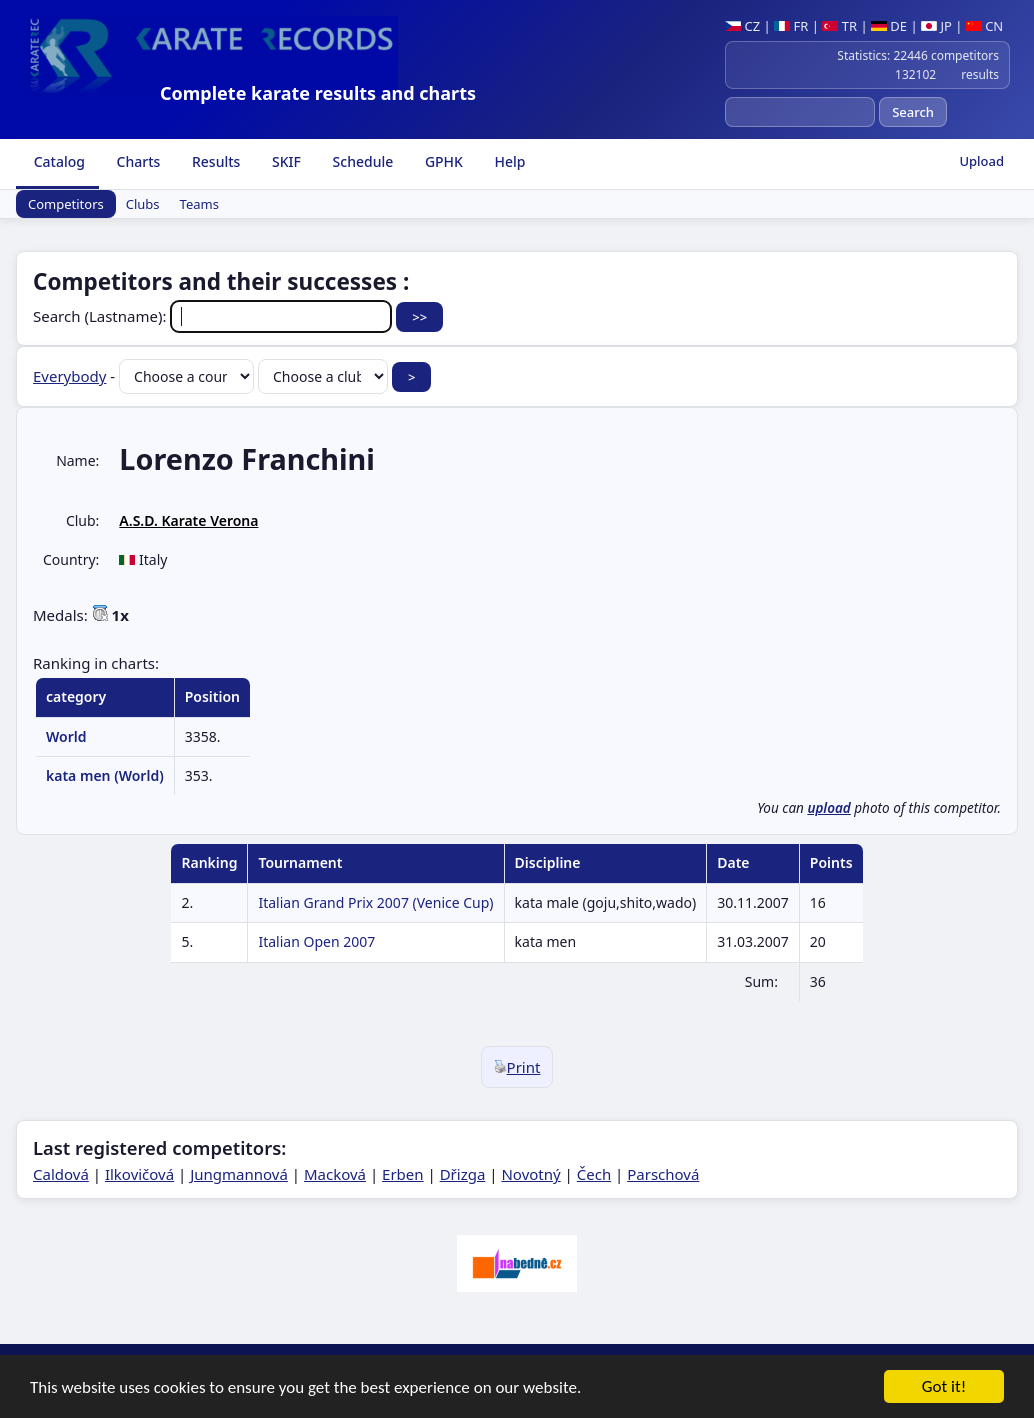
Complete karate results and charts (318, 93)
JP (936, 26)
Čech (594, 1174)
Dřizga (463, 1174)
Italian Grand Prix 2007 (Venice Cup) (375, 902)
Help (508, 161)
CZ (742, 26)
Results (214, 161)
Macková (335, 1174)
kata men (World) (105, 775)
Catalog (57, 161)
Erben (403, 1174)
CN (984, 26)
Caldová (61, 1174)
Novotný (530, 1174)
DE (889, 26)
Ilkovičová (139, 1174)
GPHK (442, 161)
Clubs (143, 204)
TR (839, 26)
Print (517, 1067)
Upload (981, 161)
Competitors (66, 204)
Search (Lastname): (214, 316)
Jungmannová (239, 1174)
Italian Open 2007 (316, 941)
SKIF (284, 161)
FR (791, 26)
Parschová (663, 1174)
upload (828, 808)
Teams (199, 204)
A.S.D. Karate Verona (188, 520)
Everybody (69, 376)
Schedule (361, 161)
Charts (136, 161)
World (66, 736)
